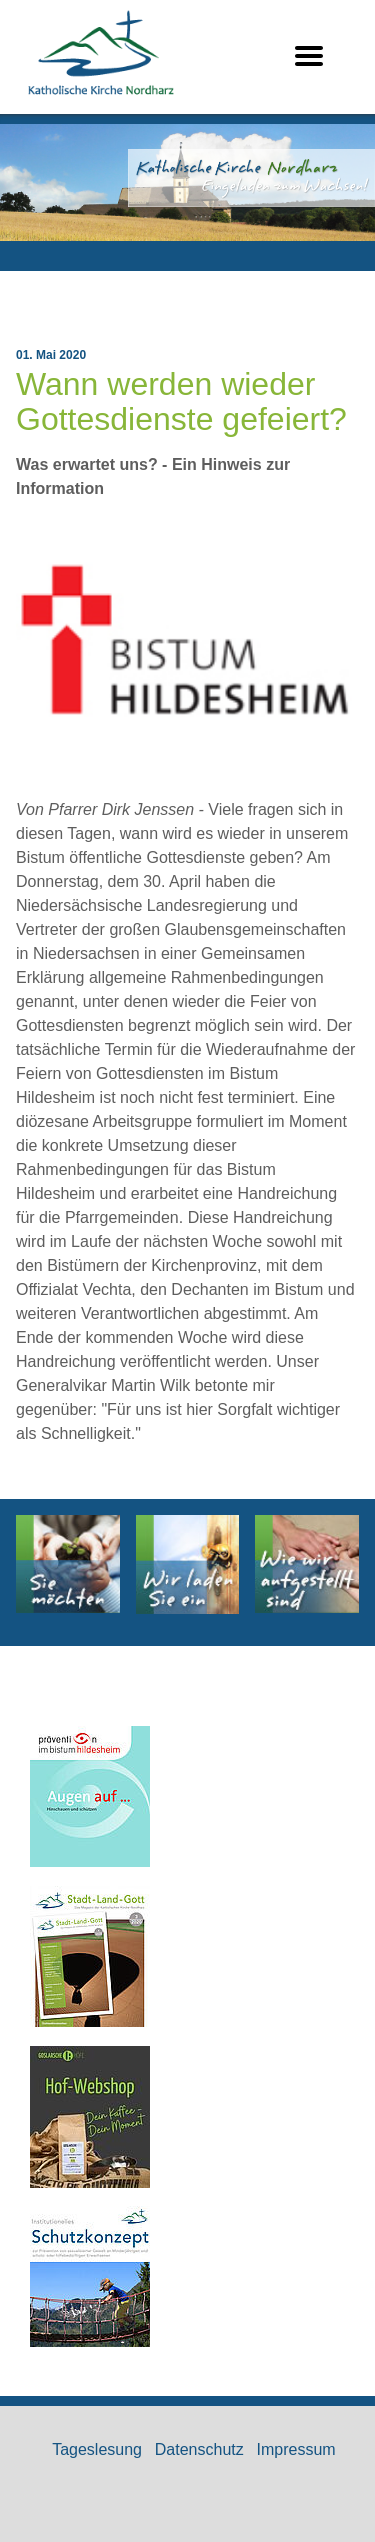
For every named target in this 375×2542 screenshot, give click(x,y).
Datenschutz (199, 2449)
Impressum (296, 2449)
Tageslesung (97, 2449)
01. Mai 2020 (51, 355)
